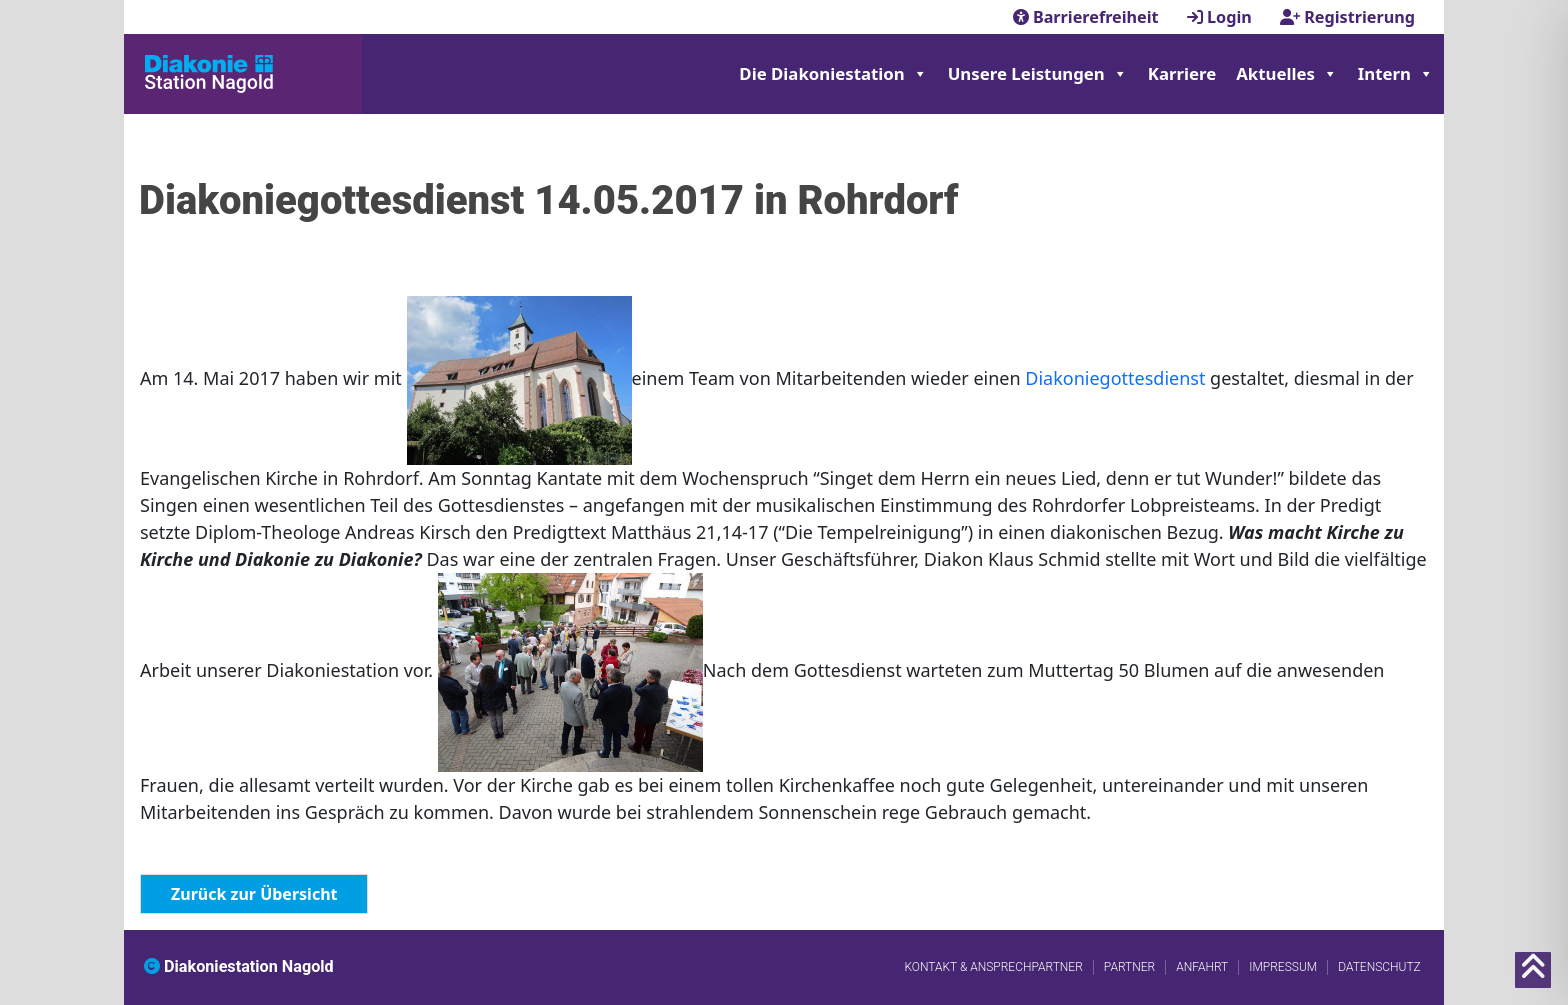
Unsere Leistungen (1038, 74)
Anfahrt (1202, 967)
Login (1221, 17)
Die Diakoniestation (833, 74)
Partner (1129, 967)
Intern (1396, 74)
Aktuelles (1287, 74)
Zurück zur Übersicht (254, 894)
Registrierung (1347, 17)
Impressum (1283, 967)
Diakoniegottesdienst (1117, 379)
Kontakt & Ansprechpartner (993, 967)
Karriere (1182, 73)
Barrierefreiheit (1088, 17)
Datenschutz (1379, 967)
